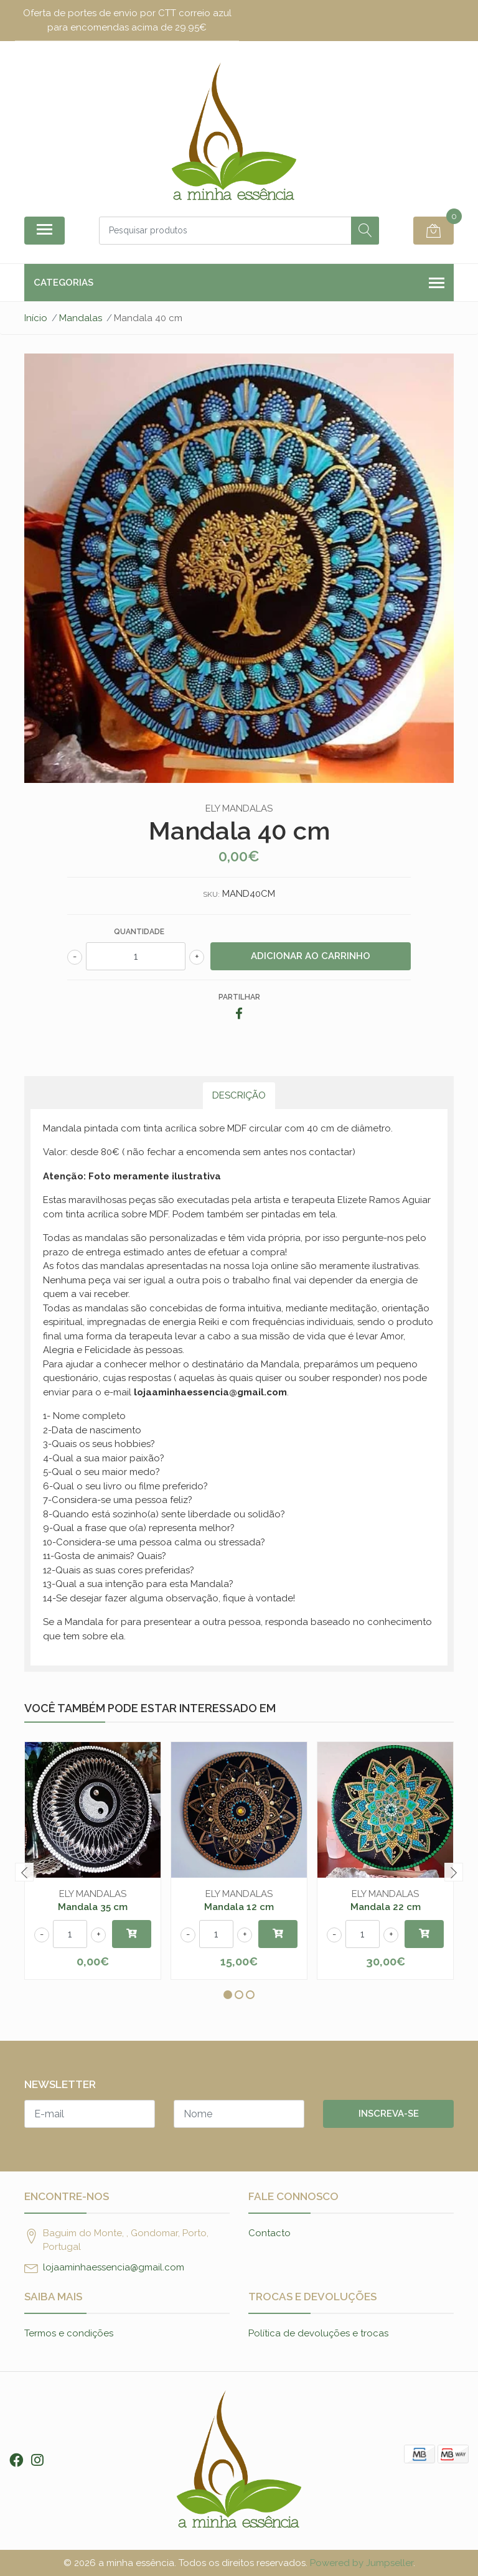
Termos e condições (68, 2333)
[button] (227, 1994)
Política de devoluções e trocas (318, 2333)
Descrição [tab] (239, 1095)
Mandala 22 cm (385, 1907)
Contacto (269, 2233)
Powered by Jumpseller (361, 2563)
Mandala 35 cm (93, 1907)
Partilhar (239, 997)
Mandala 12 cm (239, 1907)
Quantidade (139, 931)
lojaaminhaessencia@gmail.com (113, 2267)
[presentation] (24, 1872)
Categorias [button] (239, 283)
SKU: (211, 894)
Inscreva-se (388, 2113)
